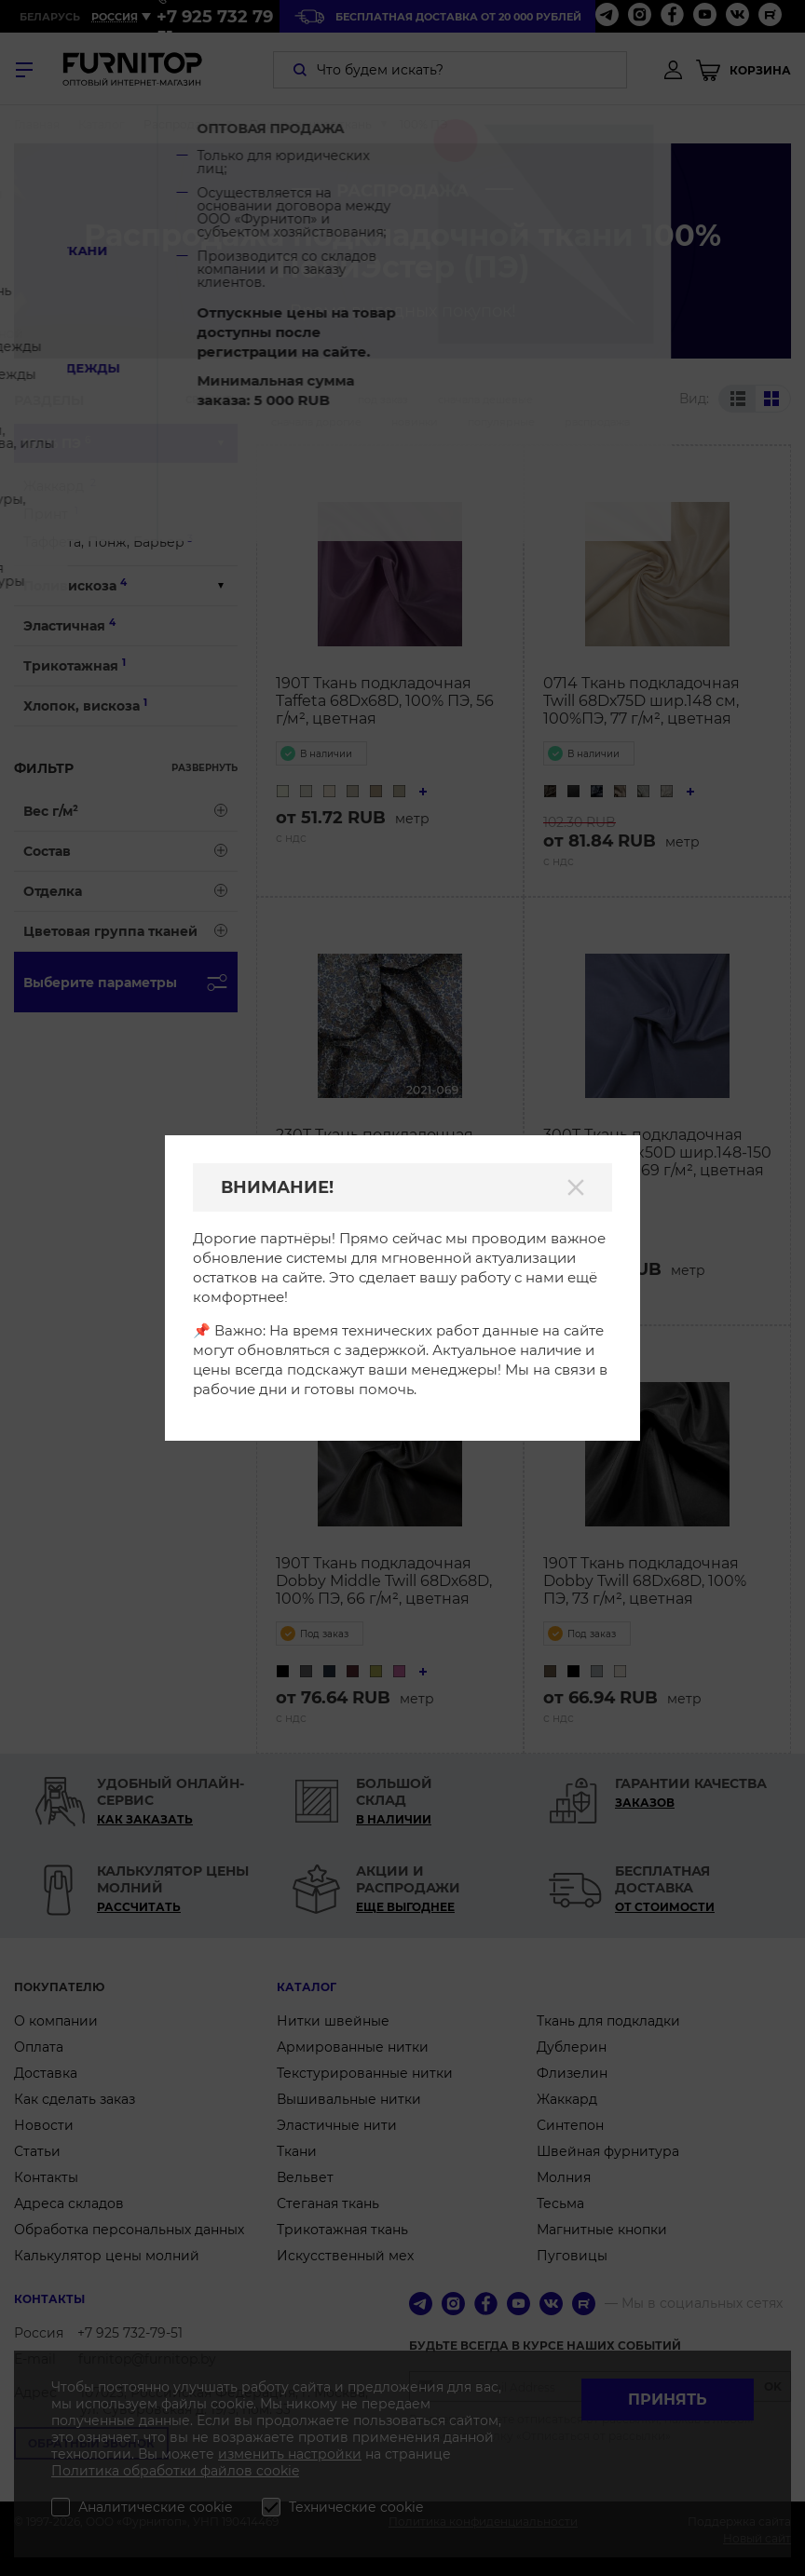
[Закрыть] (575, 1187)
